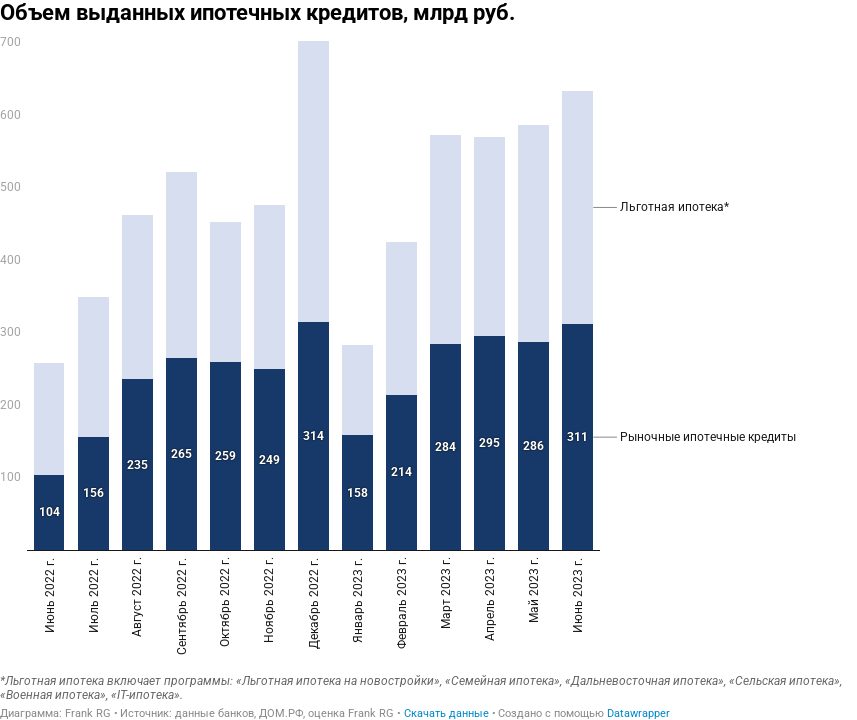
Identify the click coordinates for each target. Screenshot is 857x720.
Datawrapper (638, 713)
